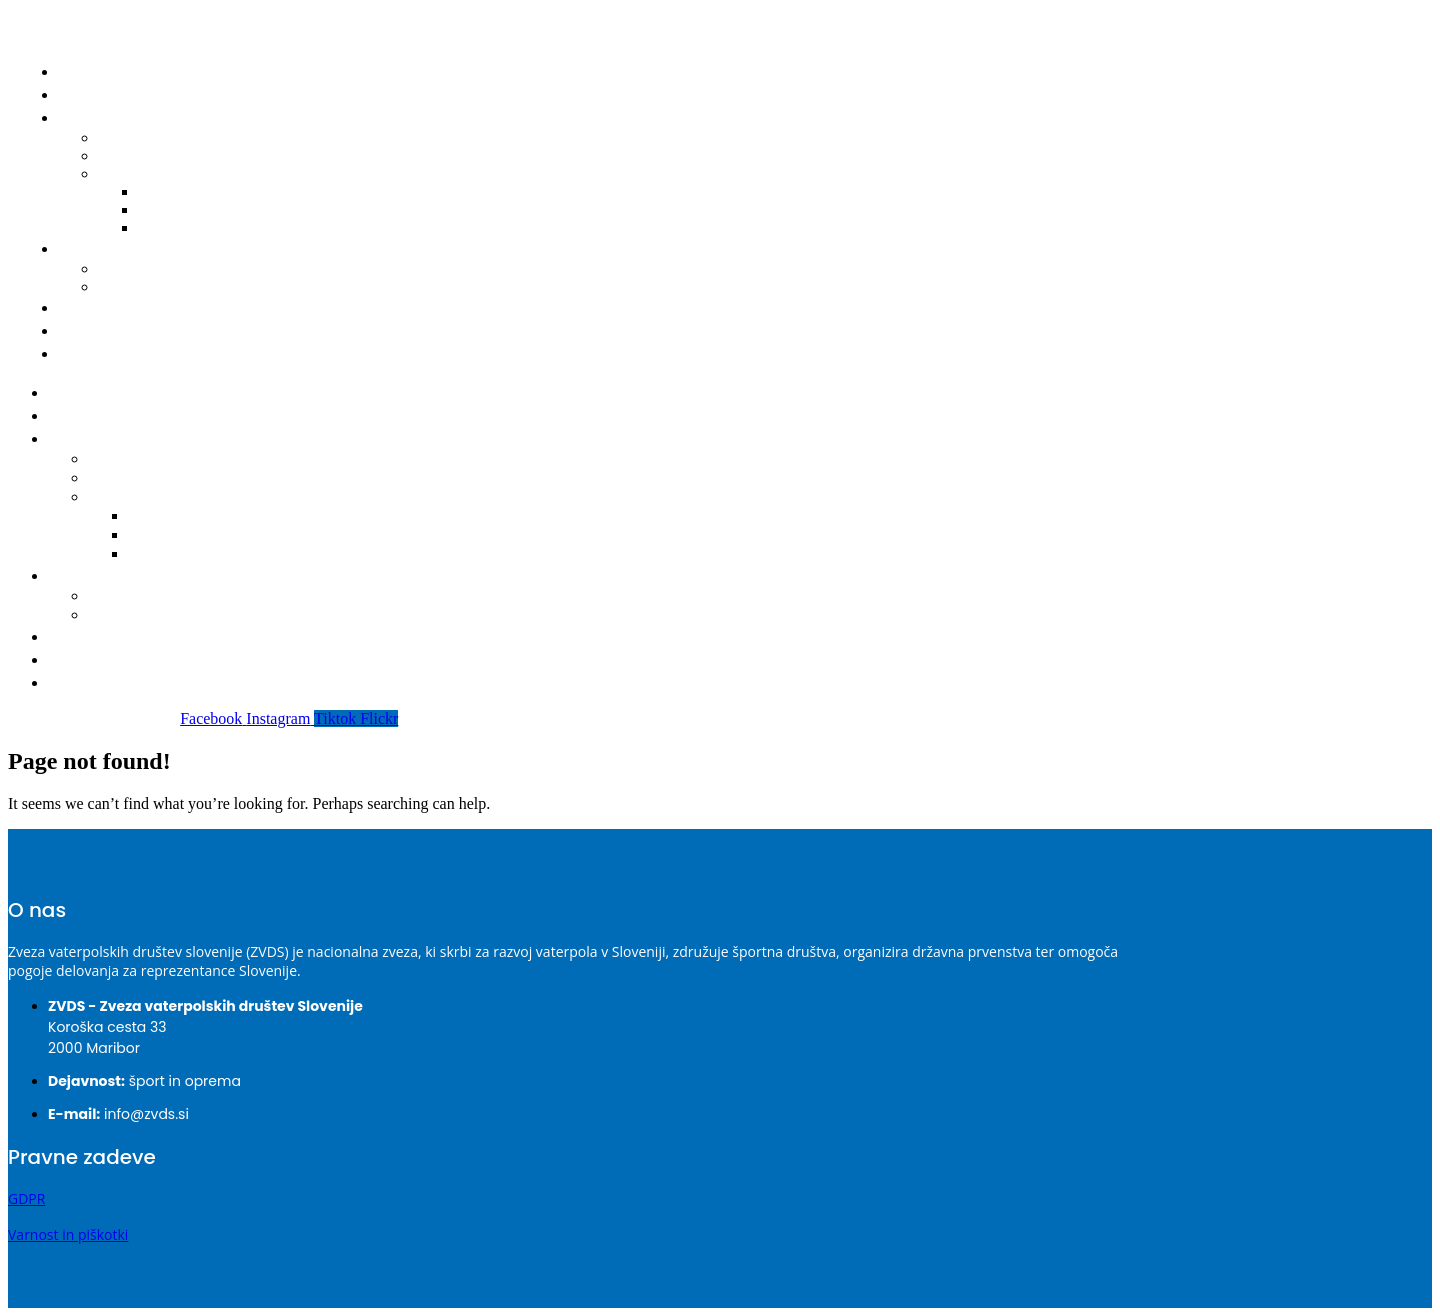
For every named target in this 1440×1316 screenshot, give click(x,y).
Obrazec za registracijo (186, 286)
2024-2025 (170, 516)
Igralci (88, 248)
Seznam (122, 596)
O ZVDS (91, 330)
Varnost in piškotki (68, 1234)
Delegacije (129, 478)
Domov (92, 71)
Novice (90, 94)
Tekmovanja (104, 438)
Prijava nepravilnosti (140, 353)
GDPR (26, 1198)
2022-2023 (187, 227)
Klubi (83, 307)
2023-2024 (170, 535)
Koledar (121, 459)
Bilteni (135, 173)
